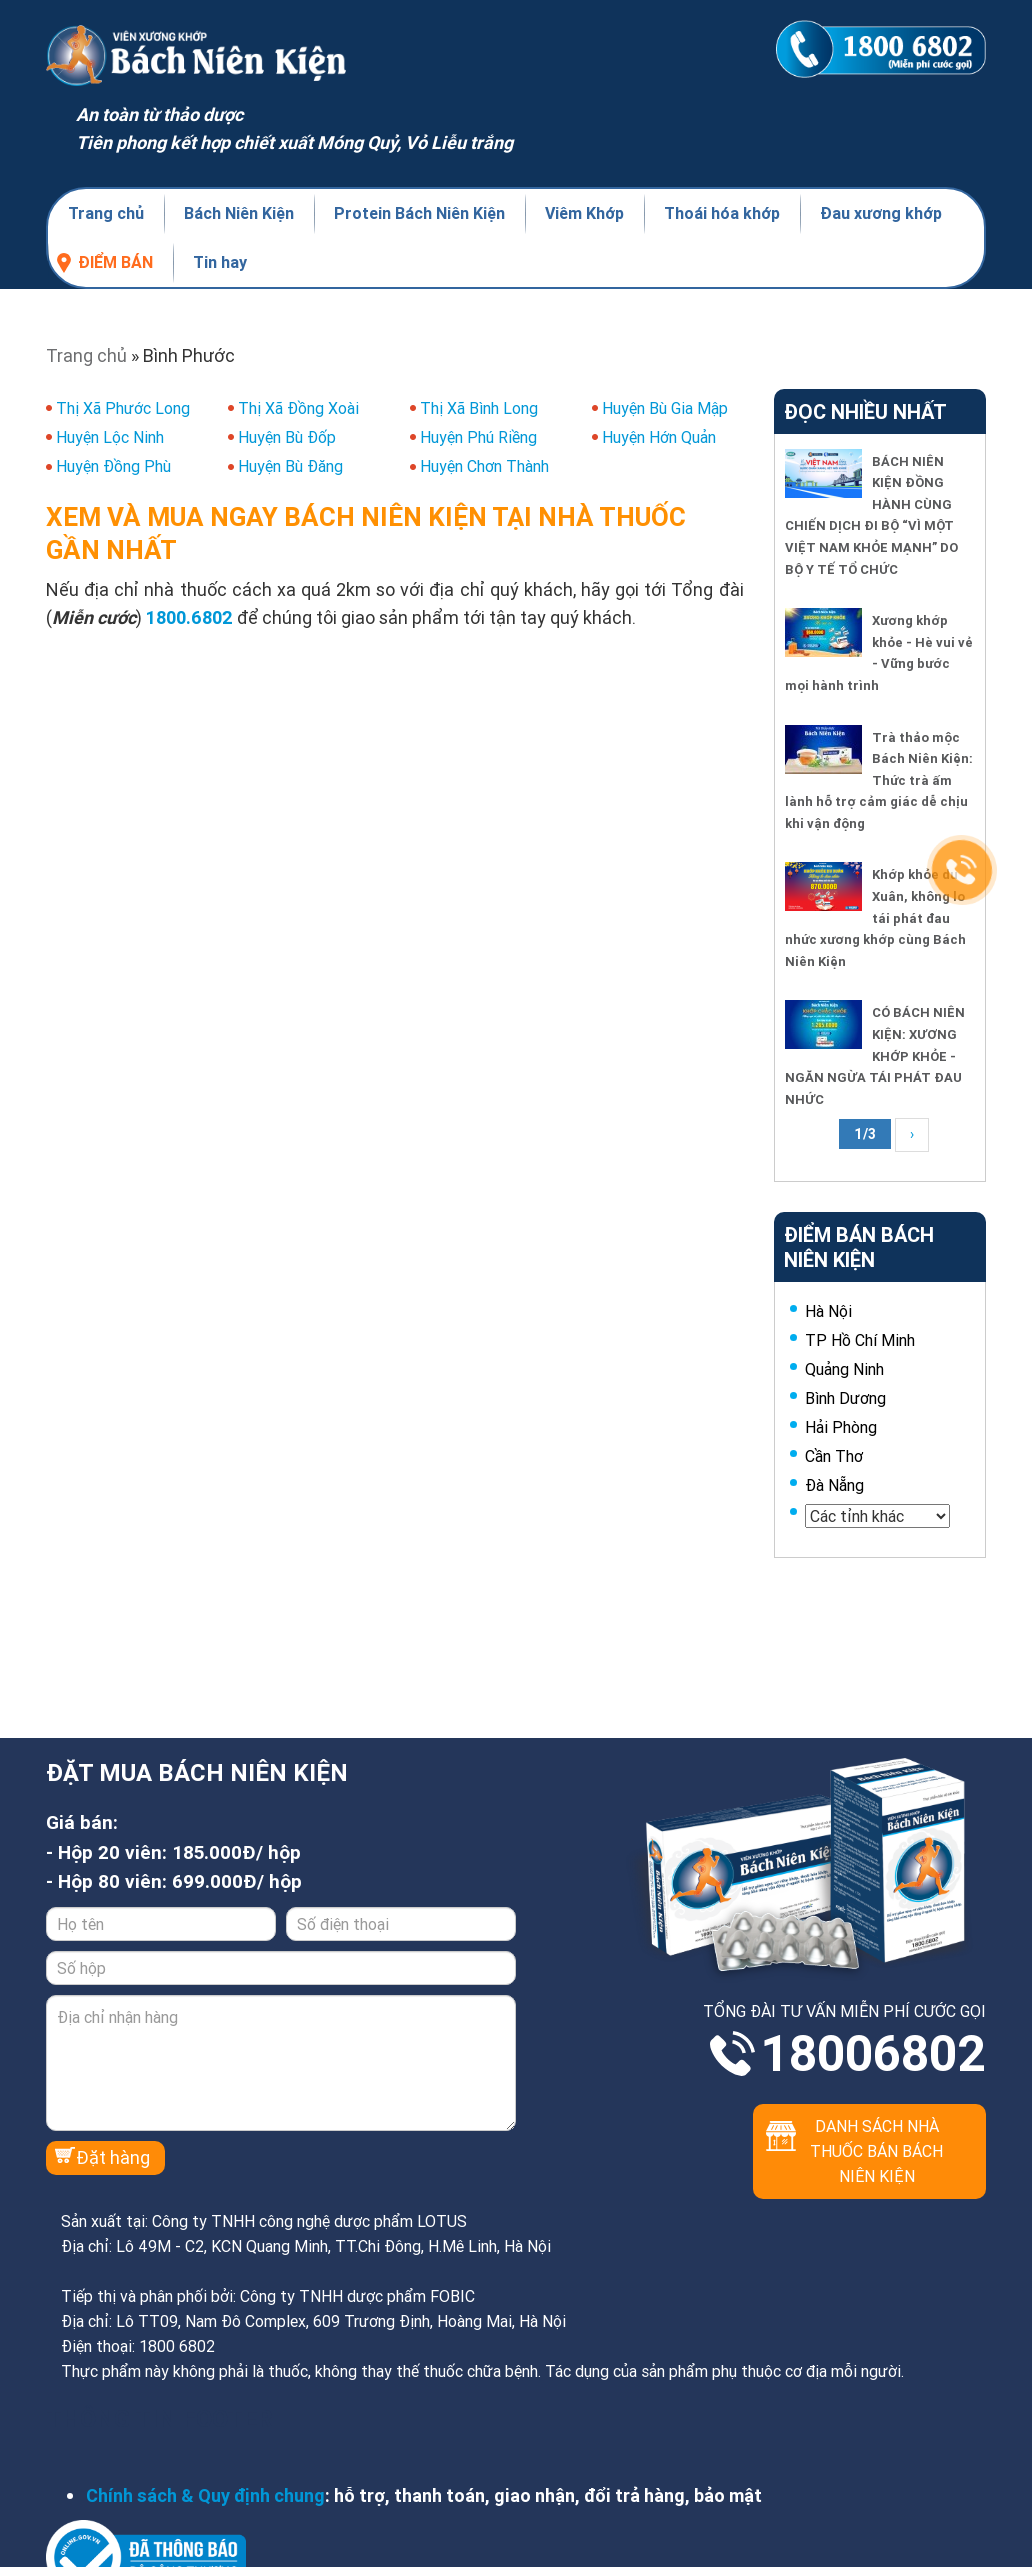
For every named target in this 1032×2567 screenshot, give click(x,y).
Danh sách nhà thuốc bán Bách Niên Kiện (876, 2151)
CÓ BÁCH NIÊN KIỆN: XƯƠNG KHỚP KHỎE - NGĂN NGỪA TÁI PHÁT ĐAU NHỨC (875, 1055)
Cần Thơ (834, 1456)
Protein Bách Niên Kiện (419, 213)
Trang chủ (106, 213)
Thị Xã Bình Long (479, 408)
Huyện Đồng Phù (113, 466)
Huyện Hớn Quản (659, 437)
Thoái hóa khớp (722, 213)
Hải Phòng (841, 1427)
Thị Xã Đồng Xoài (298, 408)
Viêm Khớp (584, 213)
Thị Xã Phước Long (123, 408)
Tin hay (220, 262)
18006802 (873, 2054)
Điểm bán (115, 262)
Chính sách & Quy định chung (205, 2495)
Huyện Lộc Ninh (110, 437)
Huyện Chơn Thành (484, 466)
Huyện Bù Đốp (287, 437)
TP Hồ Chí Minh (860, 1340)
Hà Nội (828, 1311)
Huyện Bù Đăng (290, 466)
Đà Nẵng (834, 1485)
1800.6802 (189, 617)
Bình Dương (845, 1398)
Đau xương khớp (881, 213)
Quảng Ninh (844, 1369)
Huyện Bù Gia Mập (665, 408)
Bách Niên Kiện (239, 213)
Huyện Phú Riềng (478, 437)
